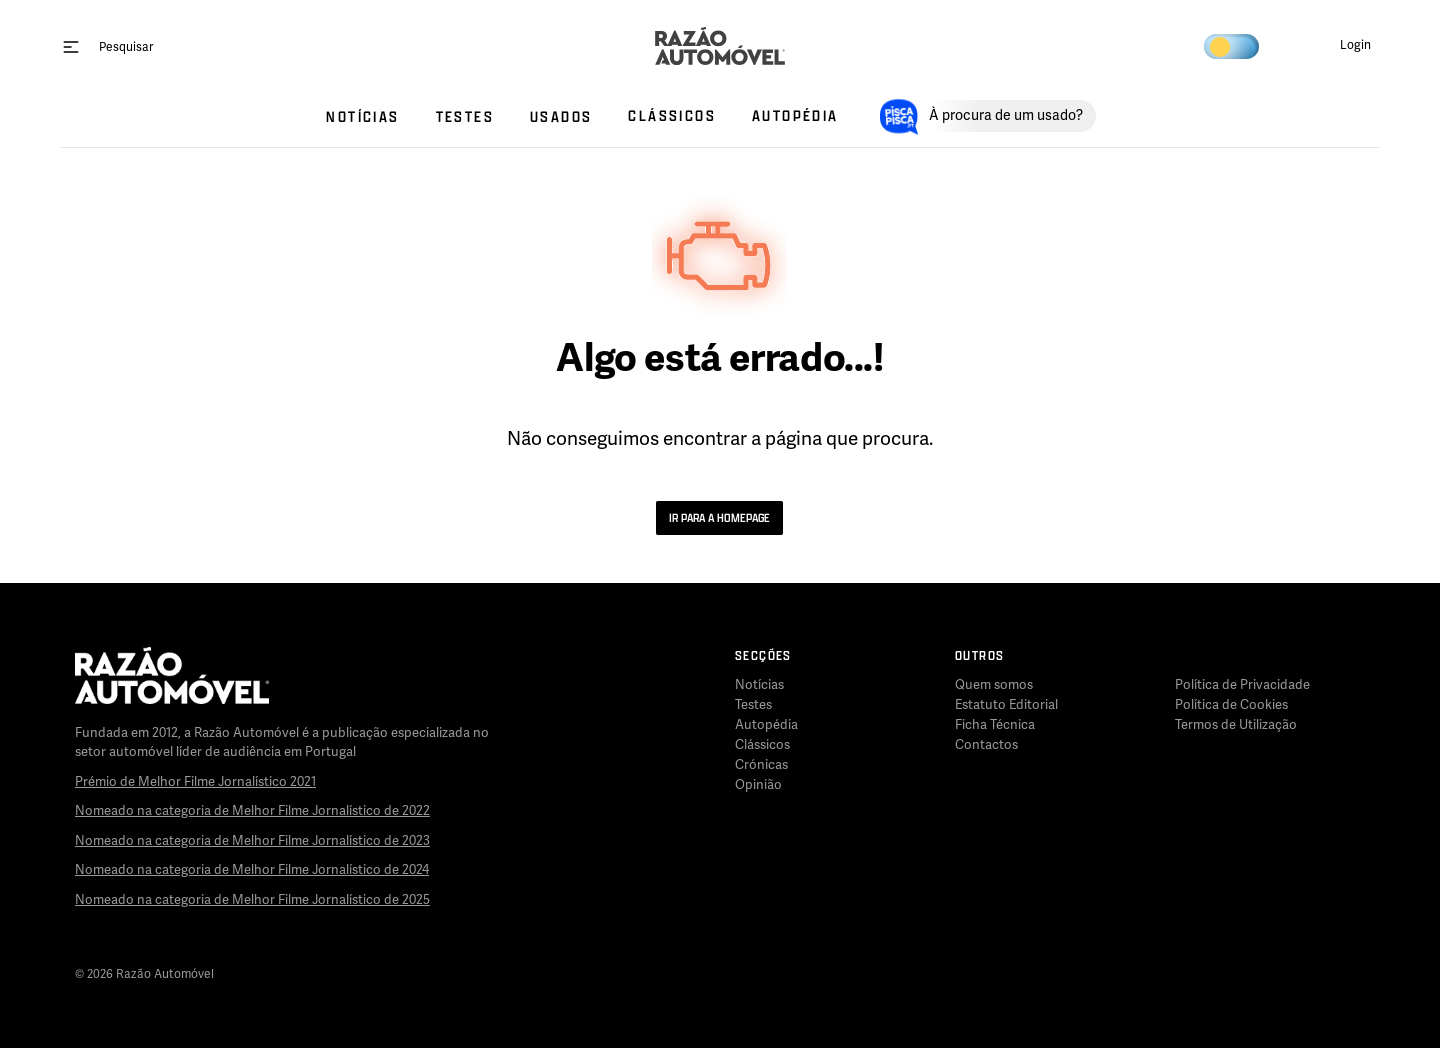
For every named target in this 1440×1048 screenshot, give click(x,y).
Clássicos (762, 745)
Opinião (758, 785)
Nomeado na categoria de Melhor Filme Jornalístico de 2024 (252, 870)
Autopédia (766, 725)
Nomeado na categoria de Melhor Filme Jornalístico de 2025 (252, 900)
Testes (753, 705)
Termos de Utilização (1236, 725)
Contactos (986, 745)
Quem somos (994, 685)
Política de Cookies (1231, 705)
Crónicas (761, 765)
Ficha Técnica (995, 725)
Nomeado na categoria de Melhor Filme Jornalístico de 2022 (252, 811)
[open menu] (71, 46)
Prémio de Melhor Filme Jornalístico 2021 (195, 782)
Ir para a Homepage (719, 517)
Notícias (759, 685)
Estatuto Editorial (1006, 705)
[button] (1339, 46)
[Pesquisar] (126, 46)
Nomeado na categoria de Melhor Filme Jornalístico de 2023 (252, 841)
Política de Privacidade (1242, 685)
